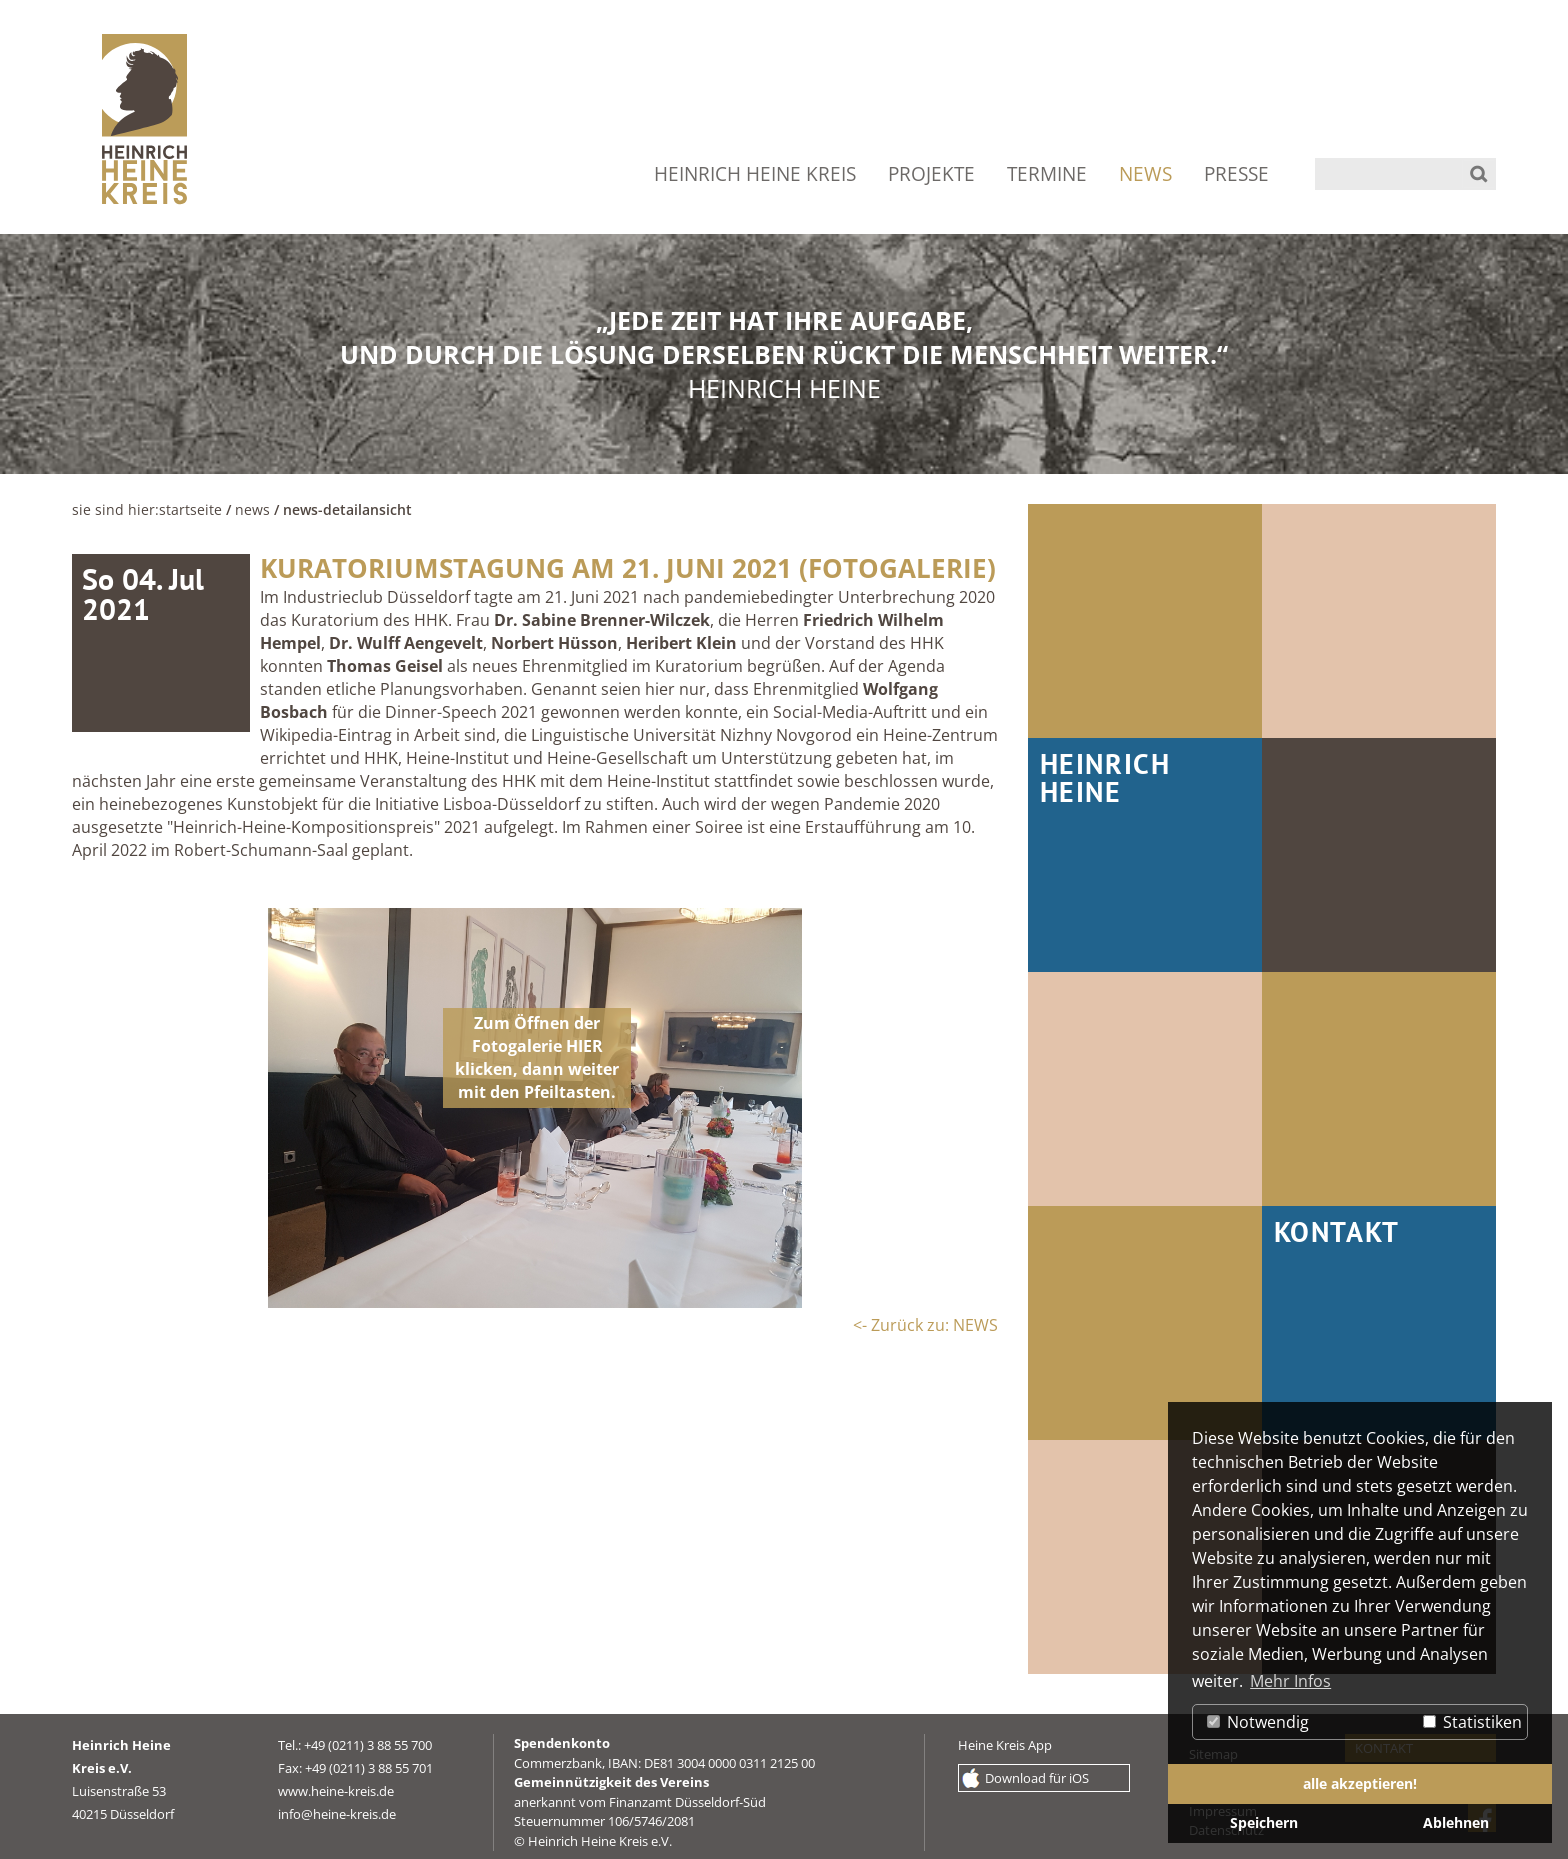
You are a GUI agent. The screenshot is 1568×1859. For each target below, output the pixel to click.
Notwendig (1258, 1722)
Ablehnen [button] (1456, 1822)
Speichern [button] (1264, 1822)
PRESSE (1236, 174)
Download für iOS (1037, 1778)
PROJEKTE (931, 174)
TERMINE (1047, 174)
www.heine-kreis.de (336, 1791)
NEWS (1145, 174)
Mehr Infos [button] (1290, 1681)
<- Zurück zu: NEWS (925, 1325)
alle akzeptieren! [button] (1360, 1783)
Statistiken (1472, 1722)
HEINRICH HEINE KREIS (755, 174)
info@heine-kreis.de (337, 1814)
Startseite (190, 509)
